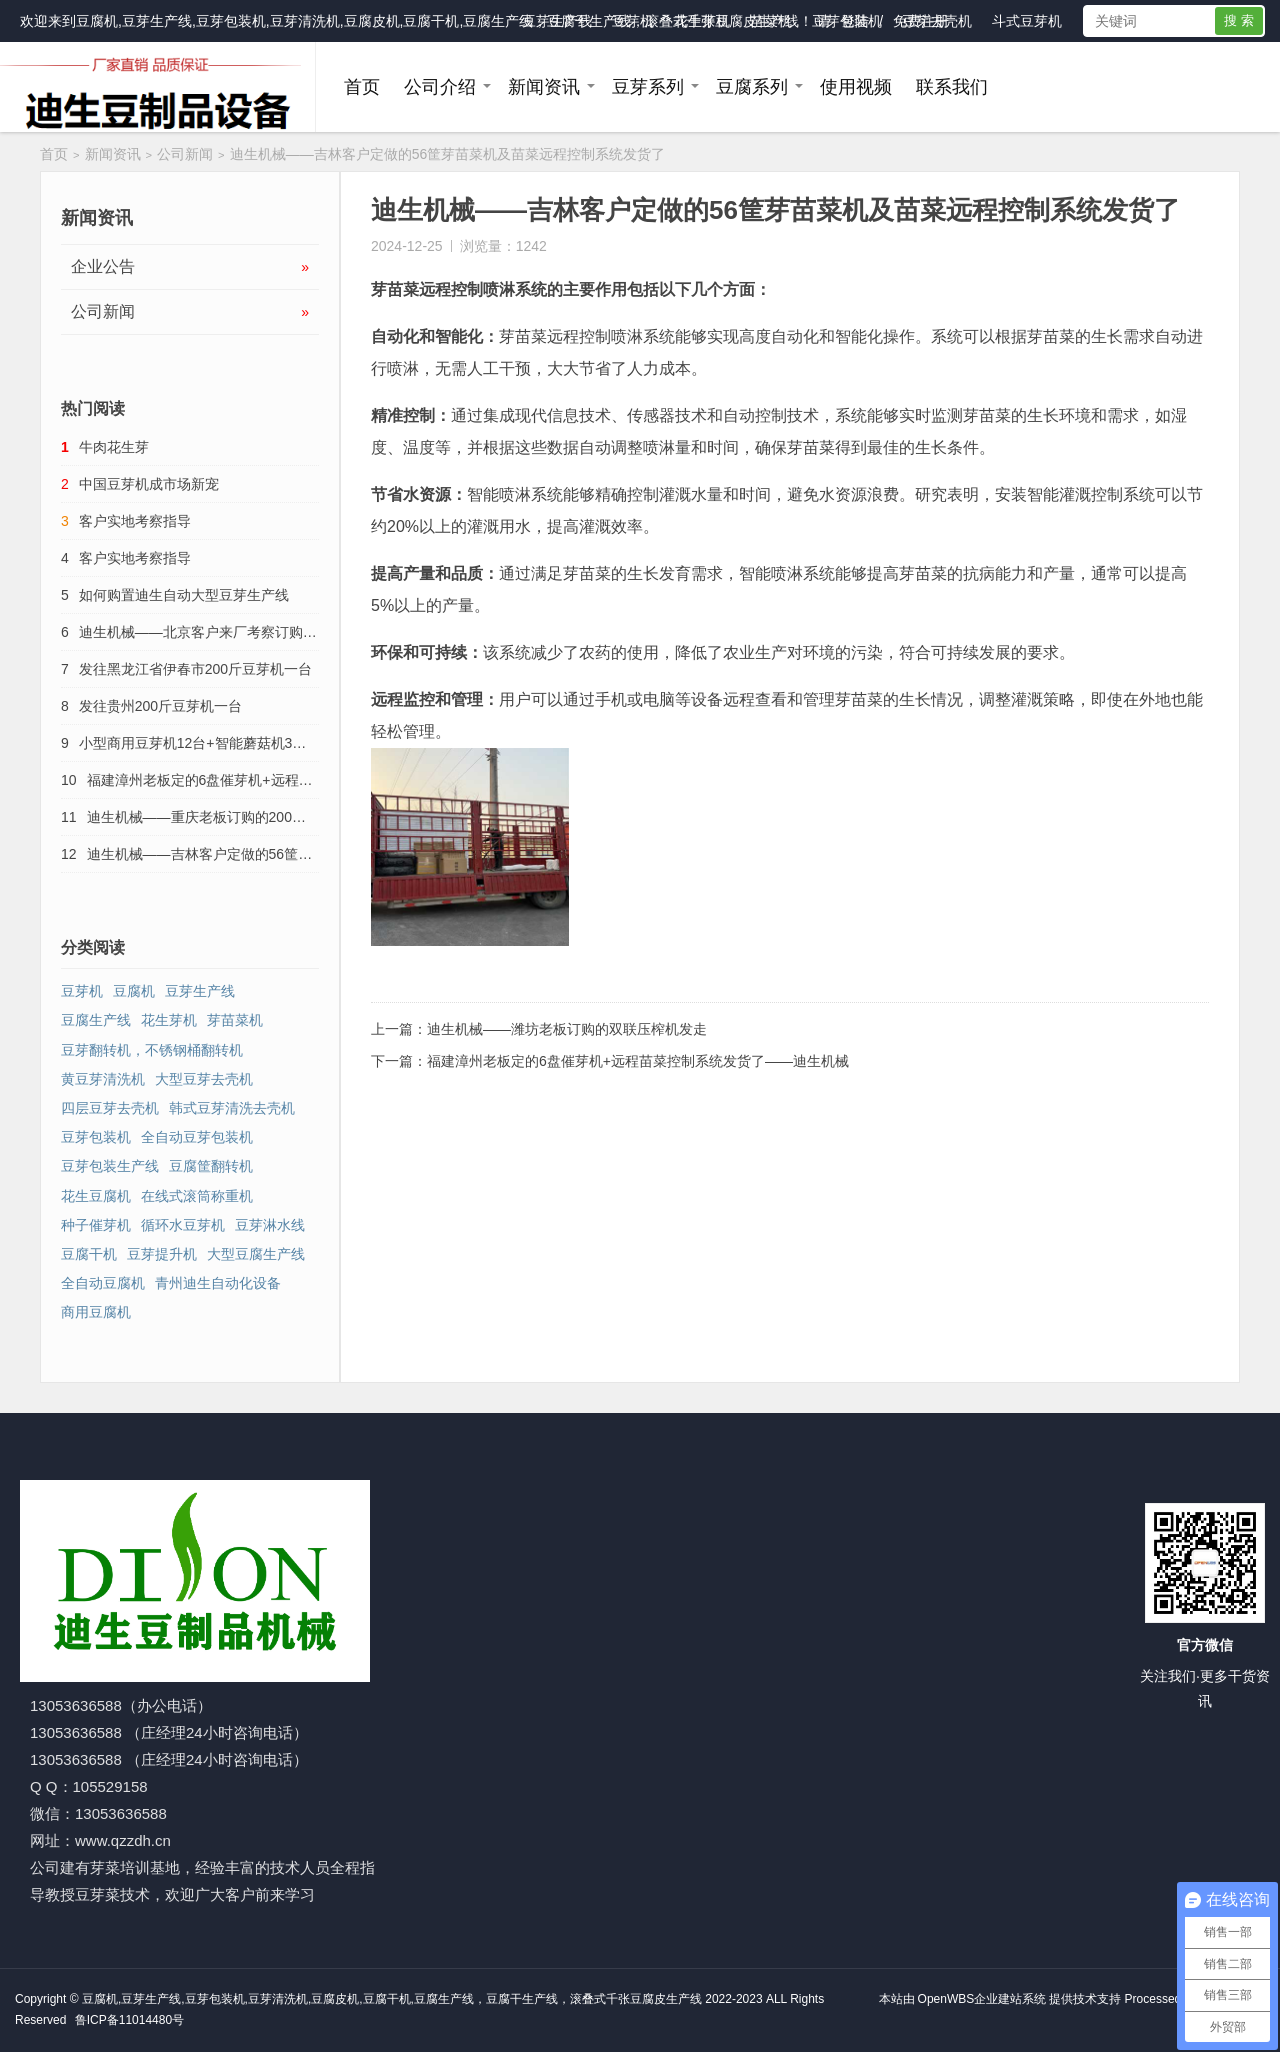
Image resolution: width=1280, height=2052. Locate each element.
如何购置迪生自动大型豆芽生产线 (184, 595)
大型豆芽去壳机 (204, 1079)
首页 (362, 87)
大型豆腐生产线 (256, 1254)
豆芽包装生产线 (110, 1166)
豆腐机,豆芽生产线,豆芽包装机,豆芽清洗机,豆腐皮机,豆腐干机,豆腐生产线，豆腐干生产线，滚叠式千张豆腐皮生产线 (437, 21)
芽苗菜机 (235, 1020)
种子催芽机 (96, 1225)
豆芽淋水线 (270, 1225)
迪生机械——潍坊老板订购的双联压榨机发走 (567, 1029)
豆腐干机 (89, 1254)
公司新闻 (185, 154)
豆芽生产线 (557, 21)
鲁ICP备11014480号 (129, 2020)
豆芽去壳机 (937, 21)
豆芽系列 (648, 87)
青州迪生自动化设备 (218, 1283)
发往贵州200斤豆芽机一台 (160, 706)
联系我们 (952, 87)
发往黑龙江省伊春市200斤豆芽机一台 (195, 669)
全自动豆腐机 (103, 1283)
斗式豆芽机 (1027, 21)
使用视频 (856, 87)
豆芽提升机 (162, 1254)
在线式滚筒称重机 (197, 1196)
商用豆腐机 (96, 1312)
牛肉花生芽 (114, 447)
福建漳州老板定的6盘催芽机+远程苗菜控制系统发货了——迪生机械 (638, 1061)
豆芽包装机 (847, 21)
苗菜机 (771, 21)
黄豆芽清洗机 (103, 1079)
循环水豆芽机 (183, 1225)
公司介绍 (440, 87)
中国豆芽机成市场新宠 (149, 484)
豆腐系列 (752, 87)
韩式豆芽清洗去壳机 (232, 1108)
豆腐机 (134, 991)
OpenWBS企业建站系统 (982, 1999)
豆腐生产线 (96, 1020)
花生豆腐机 (96, 1196)
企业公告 (190, 267)
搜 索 (1239, 20)
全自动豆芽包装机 (197, 1137)
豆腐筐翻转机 (211, 1166)
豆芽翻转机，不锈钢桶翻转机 (152, 1050)
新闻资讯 (544, 87)
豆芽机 (633, 21)
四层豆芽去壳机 (110, 1108)
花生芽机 (702, 21)
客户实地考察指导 (135, 521)
